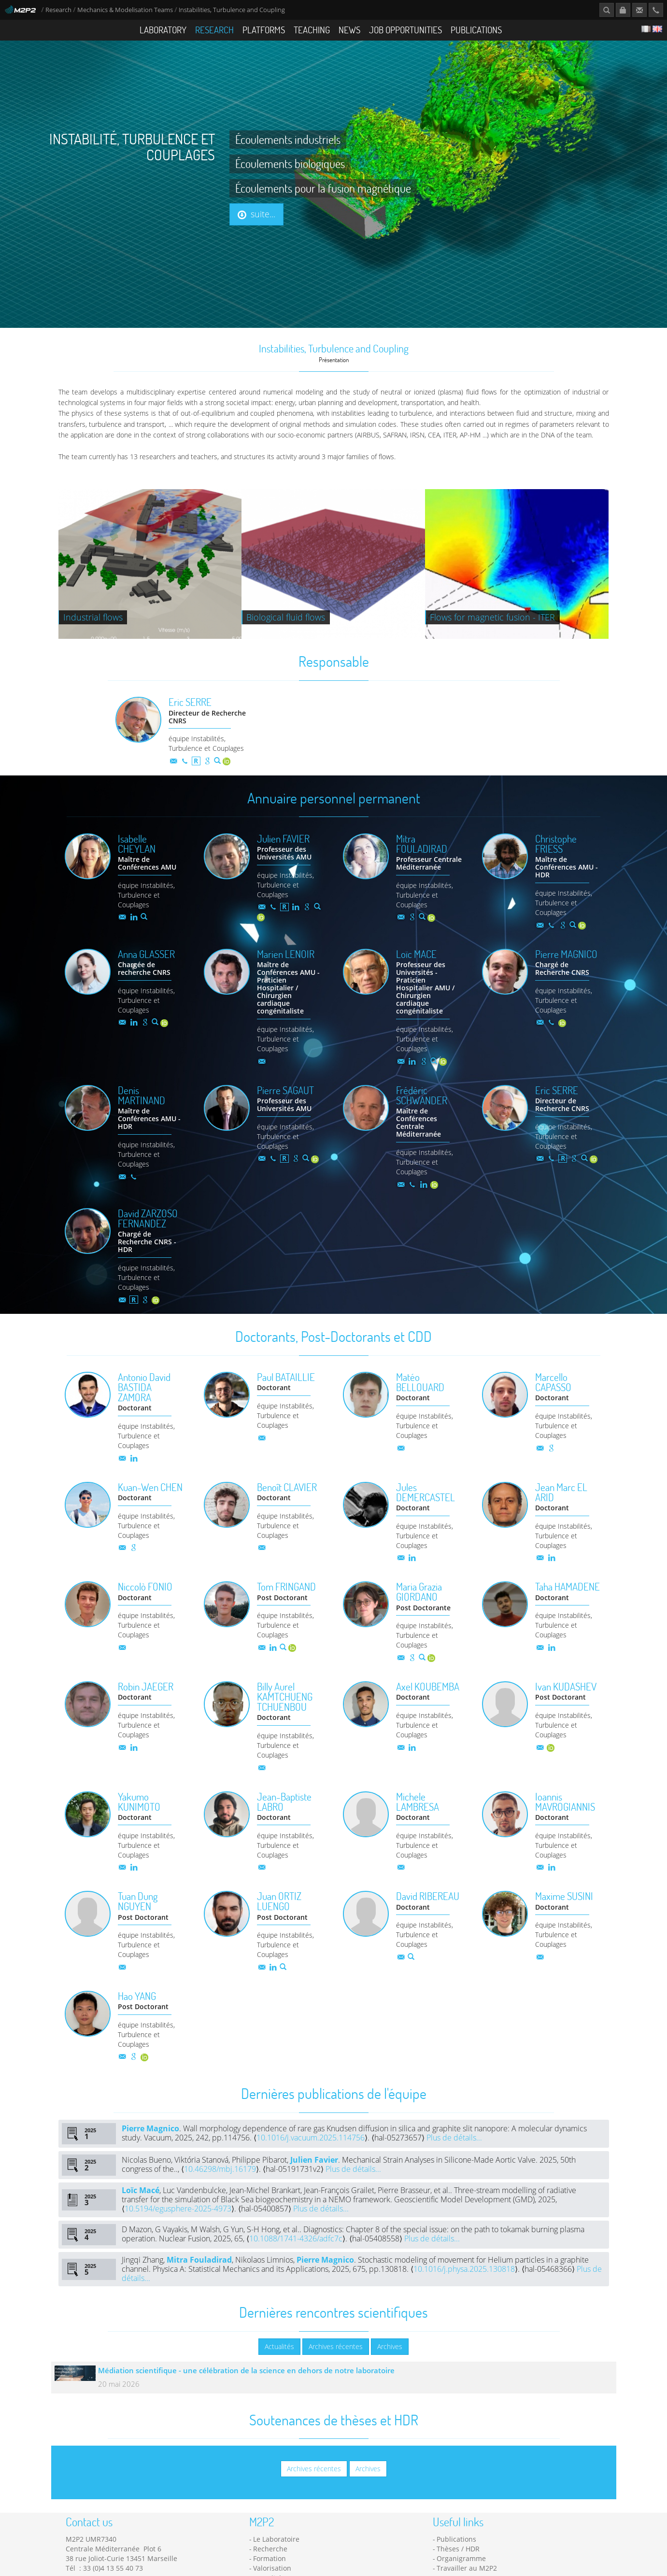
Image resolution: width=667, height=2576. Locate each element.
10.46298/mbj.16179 (220, 2184)
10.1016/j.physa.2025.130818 (464, 2284)
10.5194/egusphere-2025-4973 (178, 2223)
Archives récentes (336, 2361)
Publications (476, 30)
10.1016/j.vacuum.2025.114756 (310, 2152)
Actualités (279, 2361)
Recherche (270, 2563)
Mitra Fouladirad (199, 2274)
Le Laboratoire (276, 2554)
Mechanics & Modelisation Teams (125, 10)
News (349, 30)
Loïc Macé (140, 2205)
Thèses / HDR (458, 2563)
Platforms (263, 30)
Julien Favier (314, 2174)
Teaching (312, 30)
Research (58, 10)
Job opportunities (405, 30)
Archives (389, 2361)
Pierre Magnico (150, 2143)
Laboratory (163, 30)
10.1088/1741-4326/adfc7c (295, 2253)
